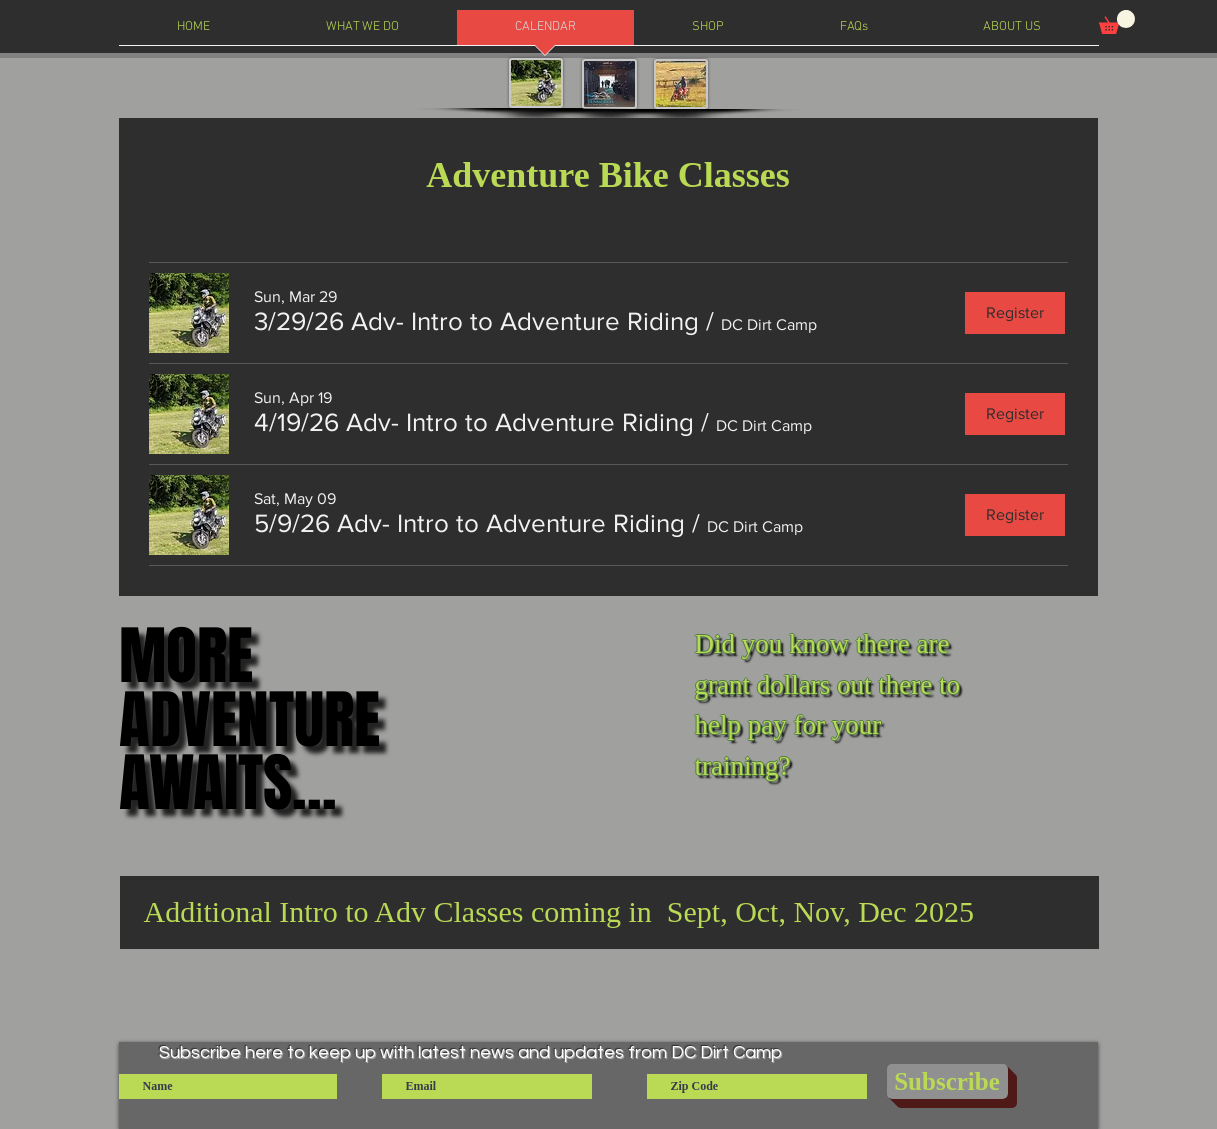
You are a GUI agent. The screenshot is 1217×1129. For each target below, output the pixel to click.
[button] (1117, 22)
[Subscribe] (947, 1081)
